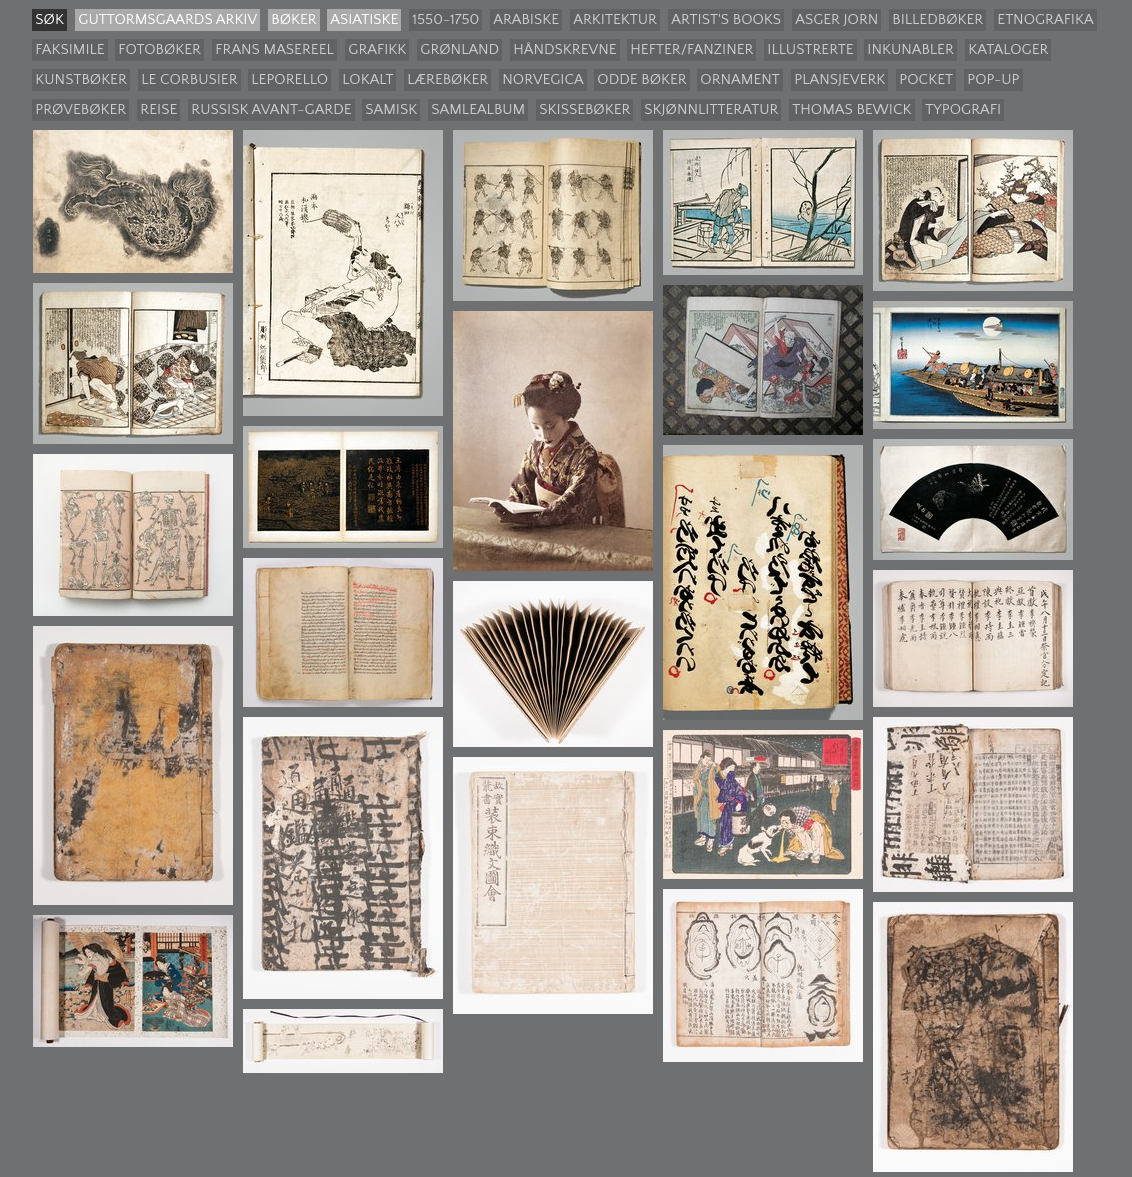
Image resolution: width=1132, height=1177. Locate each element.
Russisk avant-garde (271, 109)
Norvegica (542, 79)
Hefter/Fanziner (691, 49)
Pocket (926, 79)
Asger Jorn (836, 19)
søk (49, 19)
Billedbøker (937, 19)
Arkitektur (615, 19)
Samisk (391, 109)
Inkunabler (910, 49)
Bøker (293, 19)
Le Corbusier (189, 79)
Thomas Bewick (851, 109)
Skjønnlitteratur (711, 109)
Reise (158, 109)
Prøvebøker (80, 109)
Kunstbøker (81, 79)
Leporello (289, 79)
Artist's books (726, 19)
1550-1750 (445, 19)
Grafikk (377, 49)
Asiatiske (364, 19)
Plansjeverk (839, 79)
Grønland (459, 49)
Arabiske (526, 19)
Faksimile (69, 49)
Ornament (740, 79)
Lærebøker (447, 79)
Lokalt (367, 79)
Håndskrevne (564, 49)
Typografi (963, 109)
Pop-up (993, 79)
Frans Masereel (274, 49)
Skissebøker (584, 109)
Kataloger (1008, 49)
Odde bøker (641, 79)
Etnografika (1045, 19)
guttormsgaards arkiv (167, 19)
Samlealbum (478, 109)
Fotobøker (159, 49)
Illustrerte (810, 49)
